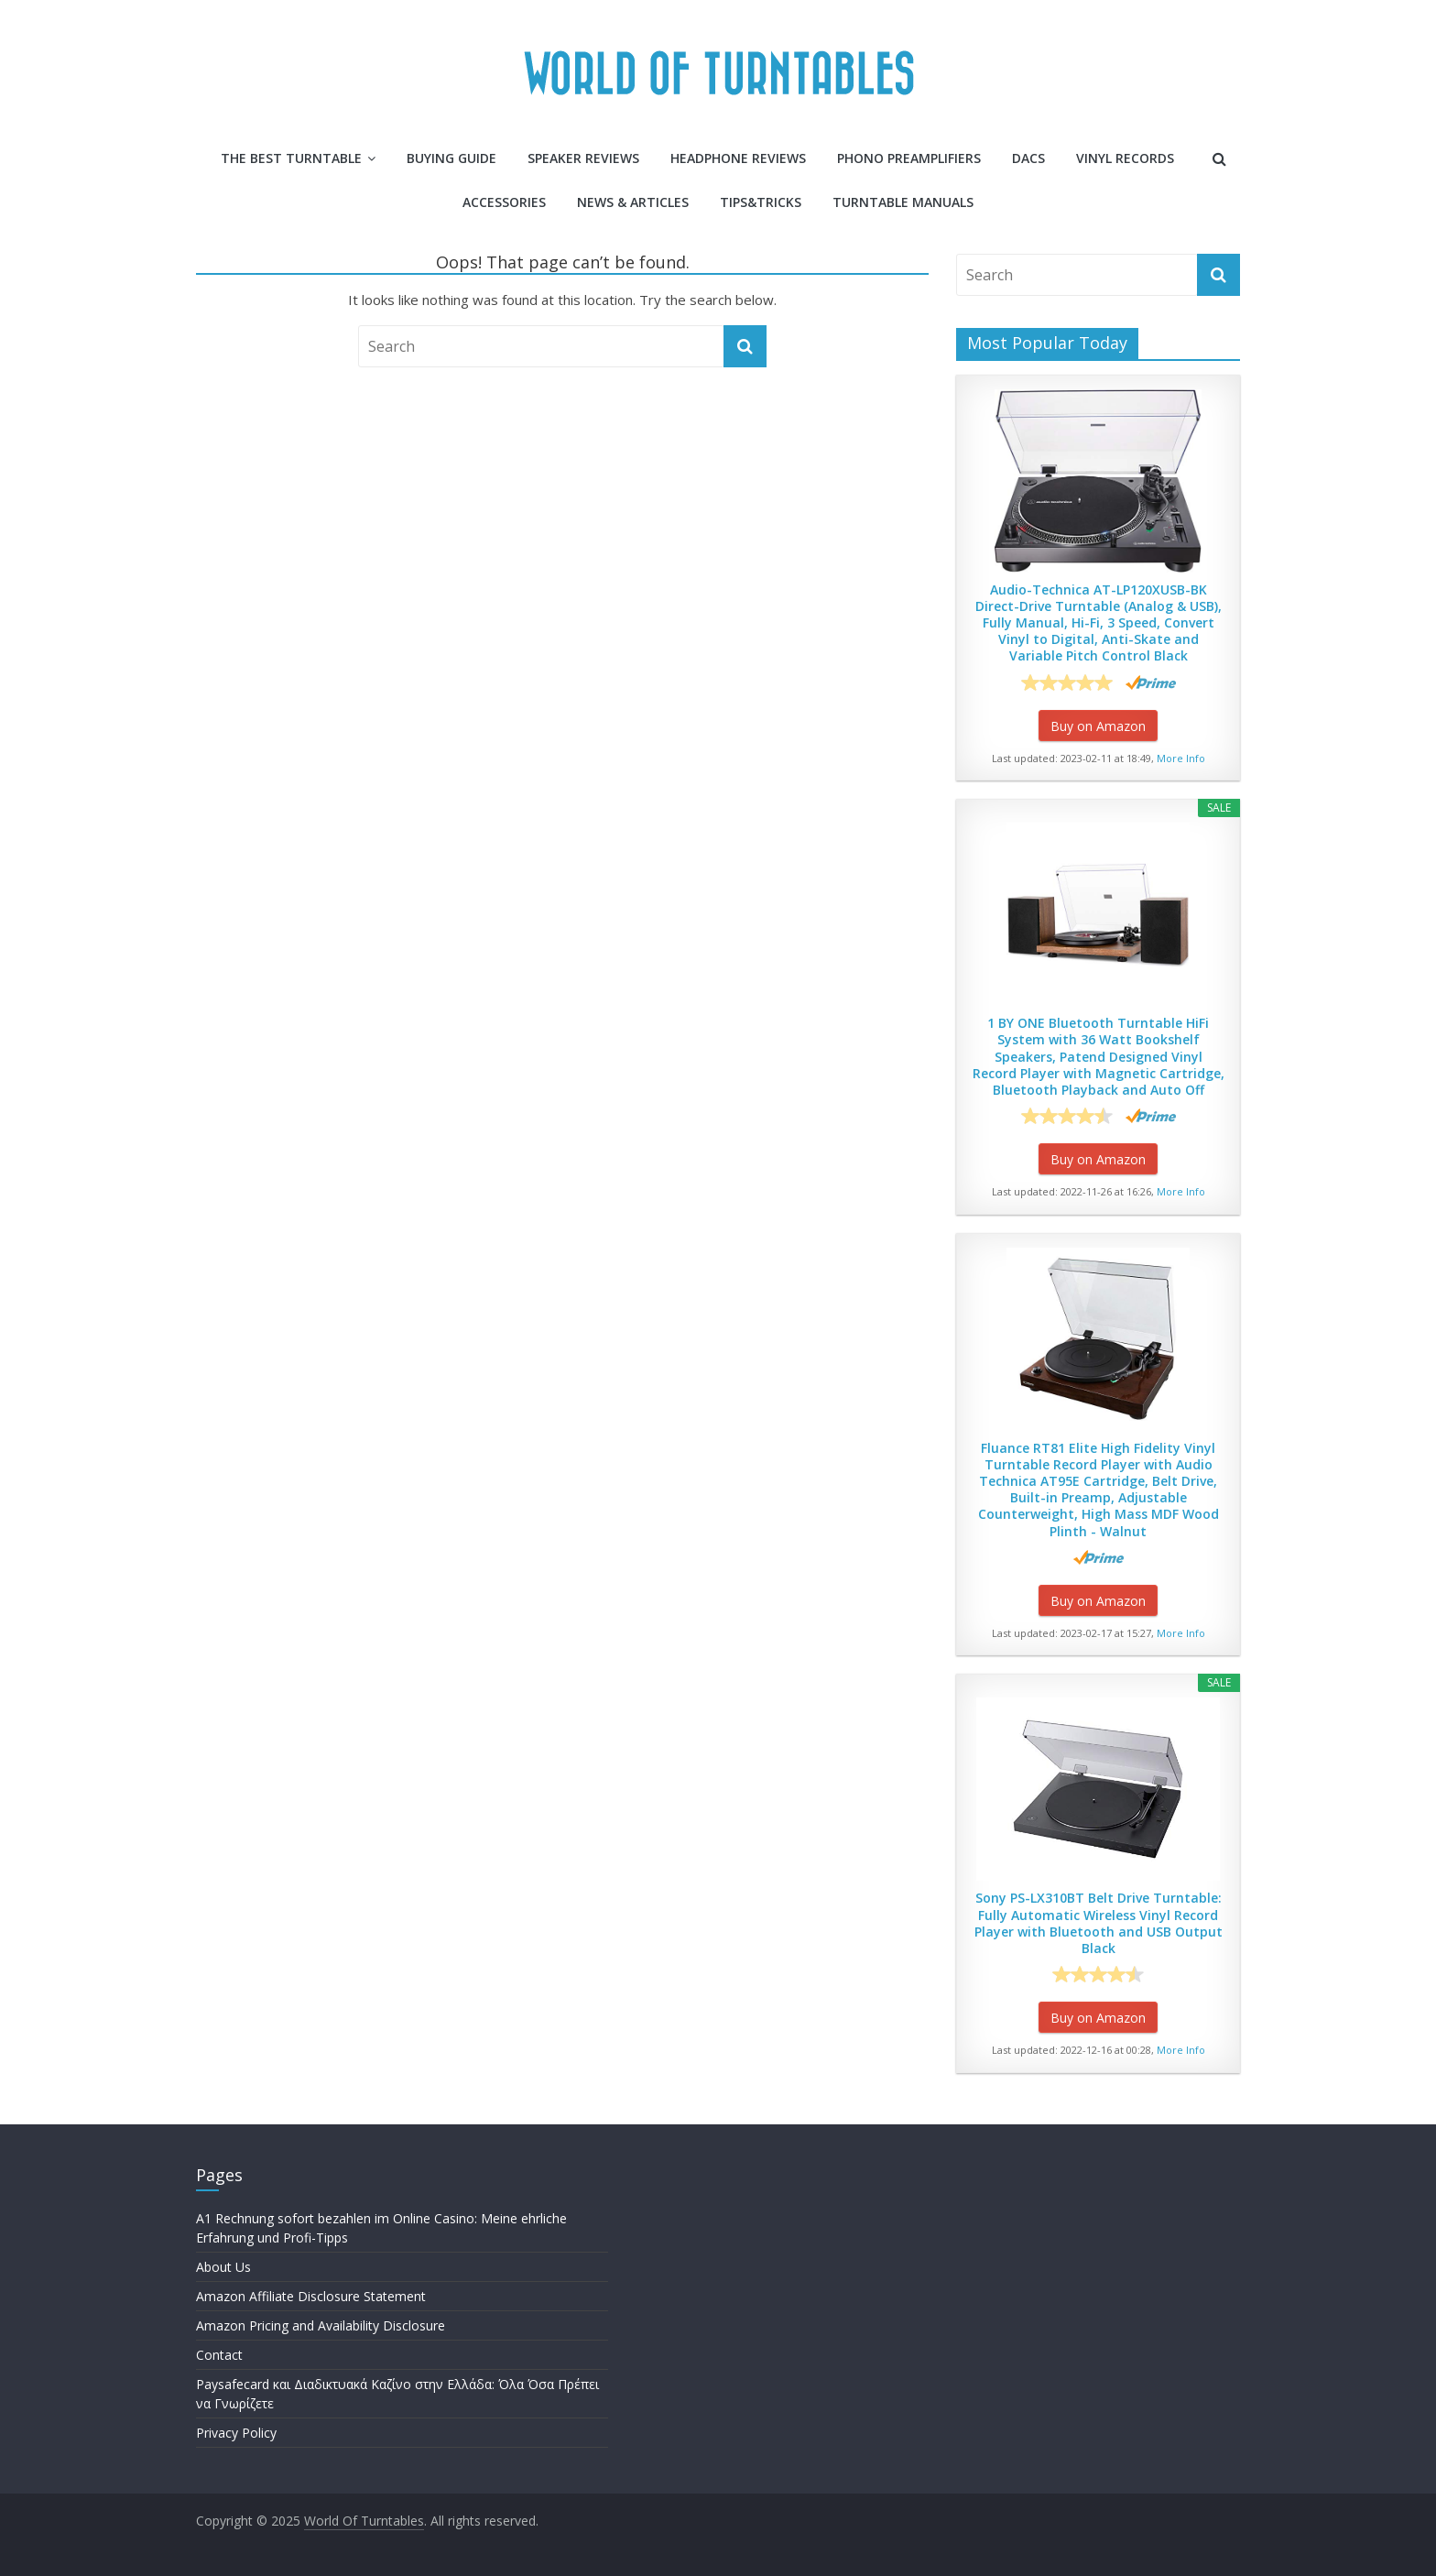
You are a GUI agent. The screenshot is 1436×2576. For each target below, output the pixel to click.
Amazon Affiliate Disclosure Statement (311, 2296)
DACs (1028, 158)
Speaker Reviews (583, 158)
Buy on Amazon (1098, 726)
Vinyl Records (1125, 158)
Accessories (504, 202)
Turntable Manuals (903, 202)
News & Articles (633, 202)
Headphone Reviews (738, 158)
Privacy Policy (236, 2432)
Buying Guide (451, 158)
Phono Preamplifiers (909, 158)
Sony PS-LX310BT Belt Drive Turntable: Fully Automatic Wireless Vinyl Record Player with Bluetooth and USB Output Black (1098, 1923)
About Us (223, 2267)
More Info (1181, 758)
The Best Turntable (291, 158)
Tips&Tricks (760, 202)
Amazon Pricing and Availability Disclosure (320, 2325)
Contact (219, 2354)
